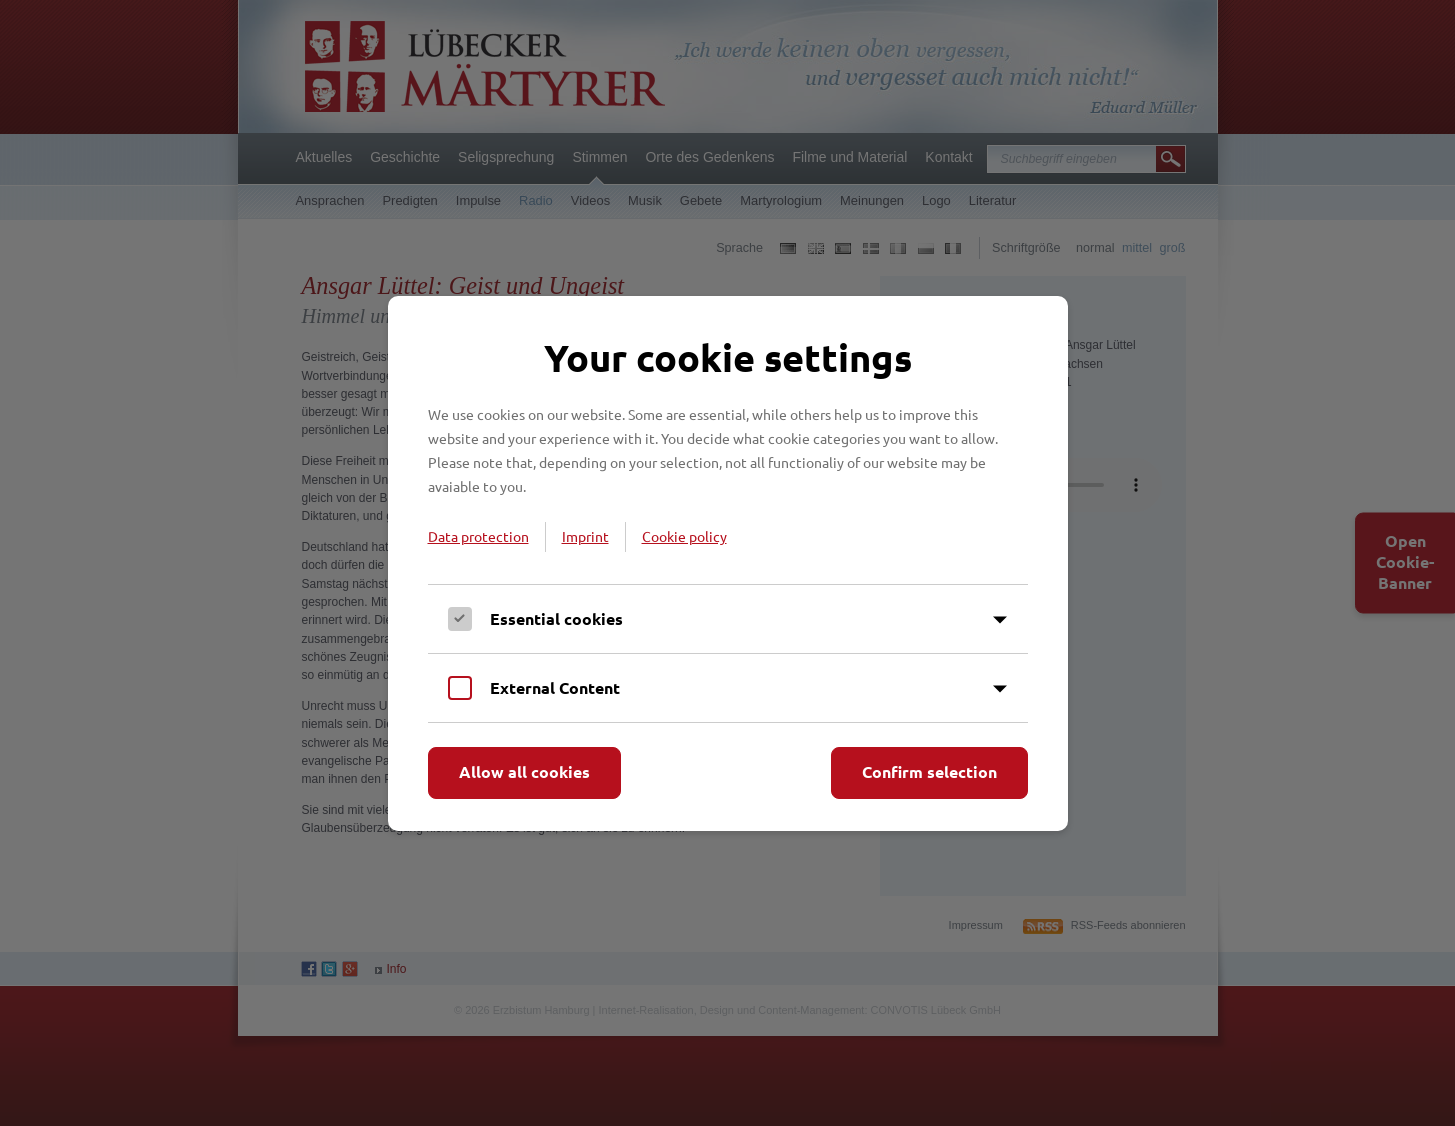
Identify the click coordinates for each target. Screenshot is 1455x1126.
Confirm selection (929, 771)
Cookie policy (684, 536)
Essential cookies (556, 618)
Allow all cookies (524, 771)
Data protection (478, 536)
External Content (555, 687)
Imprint (585, 536)
